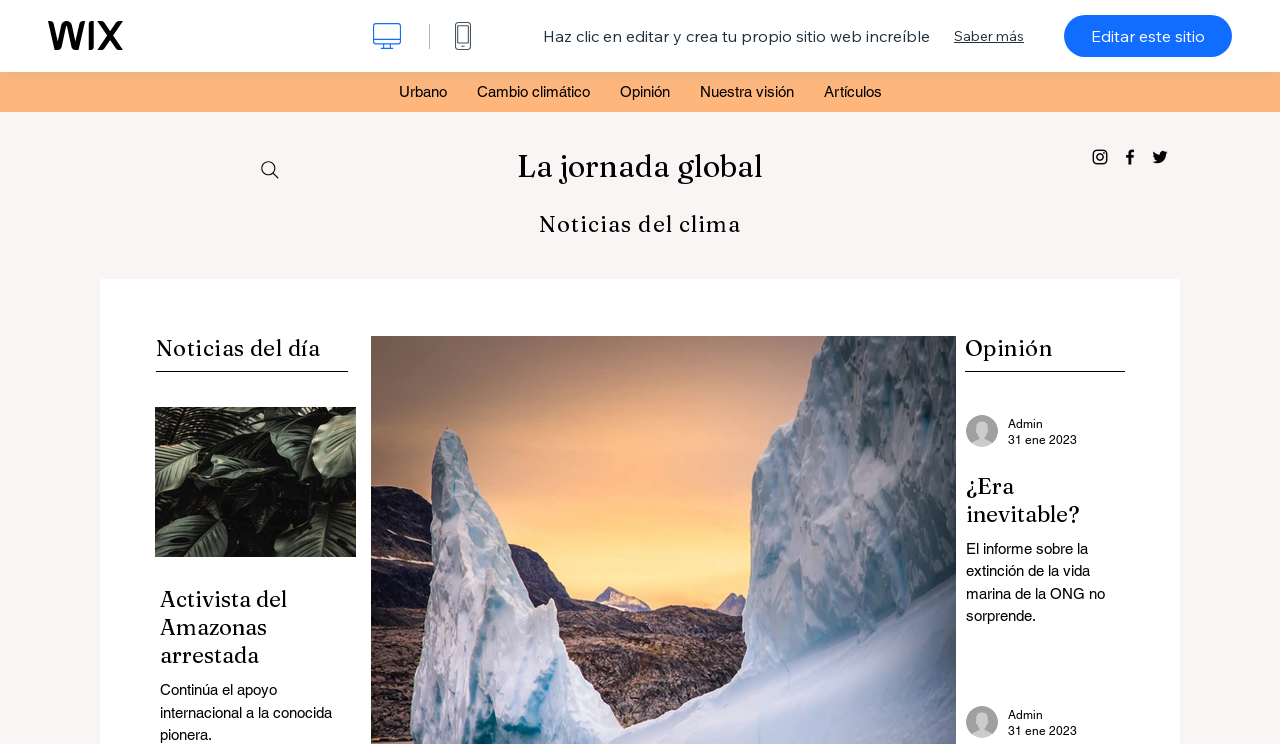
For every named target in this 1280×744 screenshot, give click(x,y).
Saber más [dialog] (989, 36)
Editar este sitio (1148, 36)
